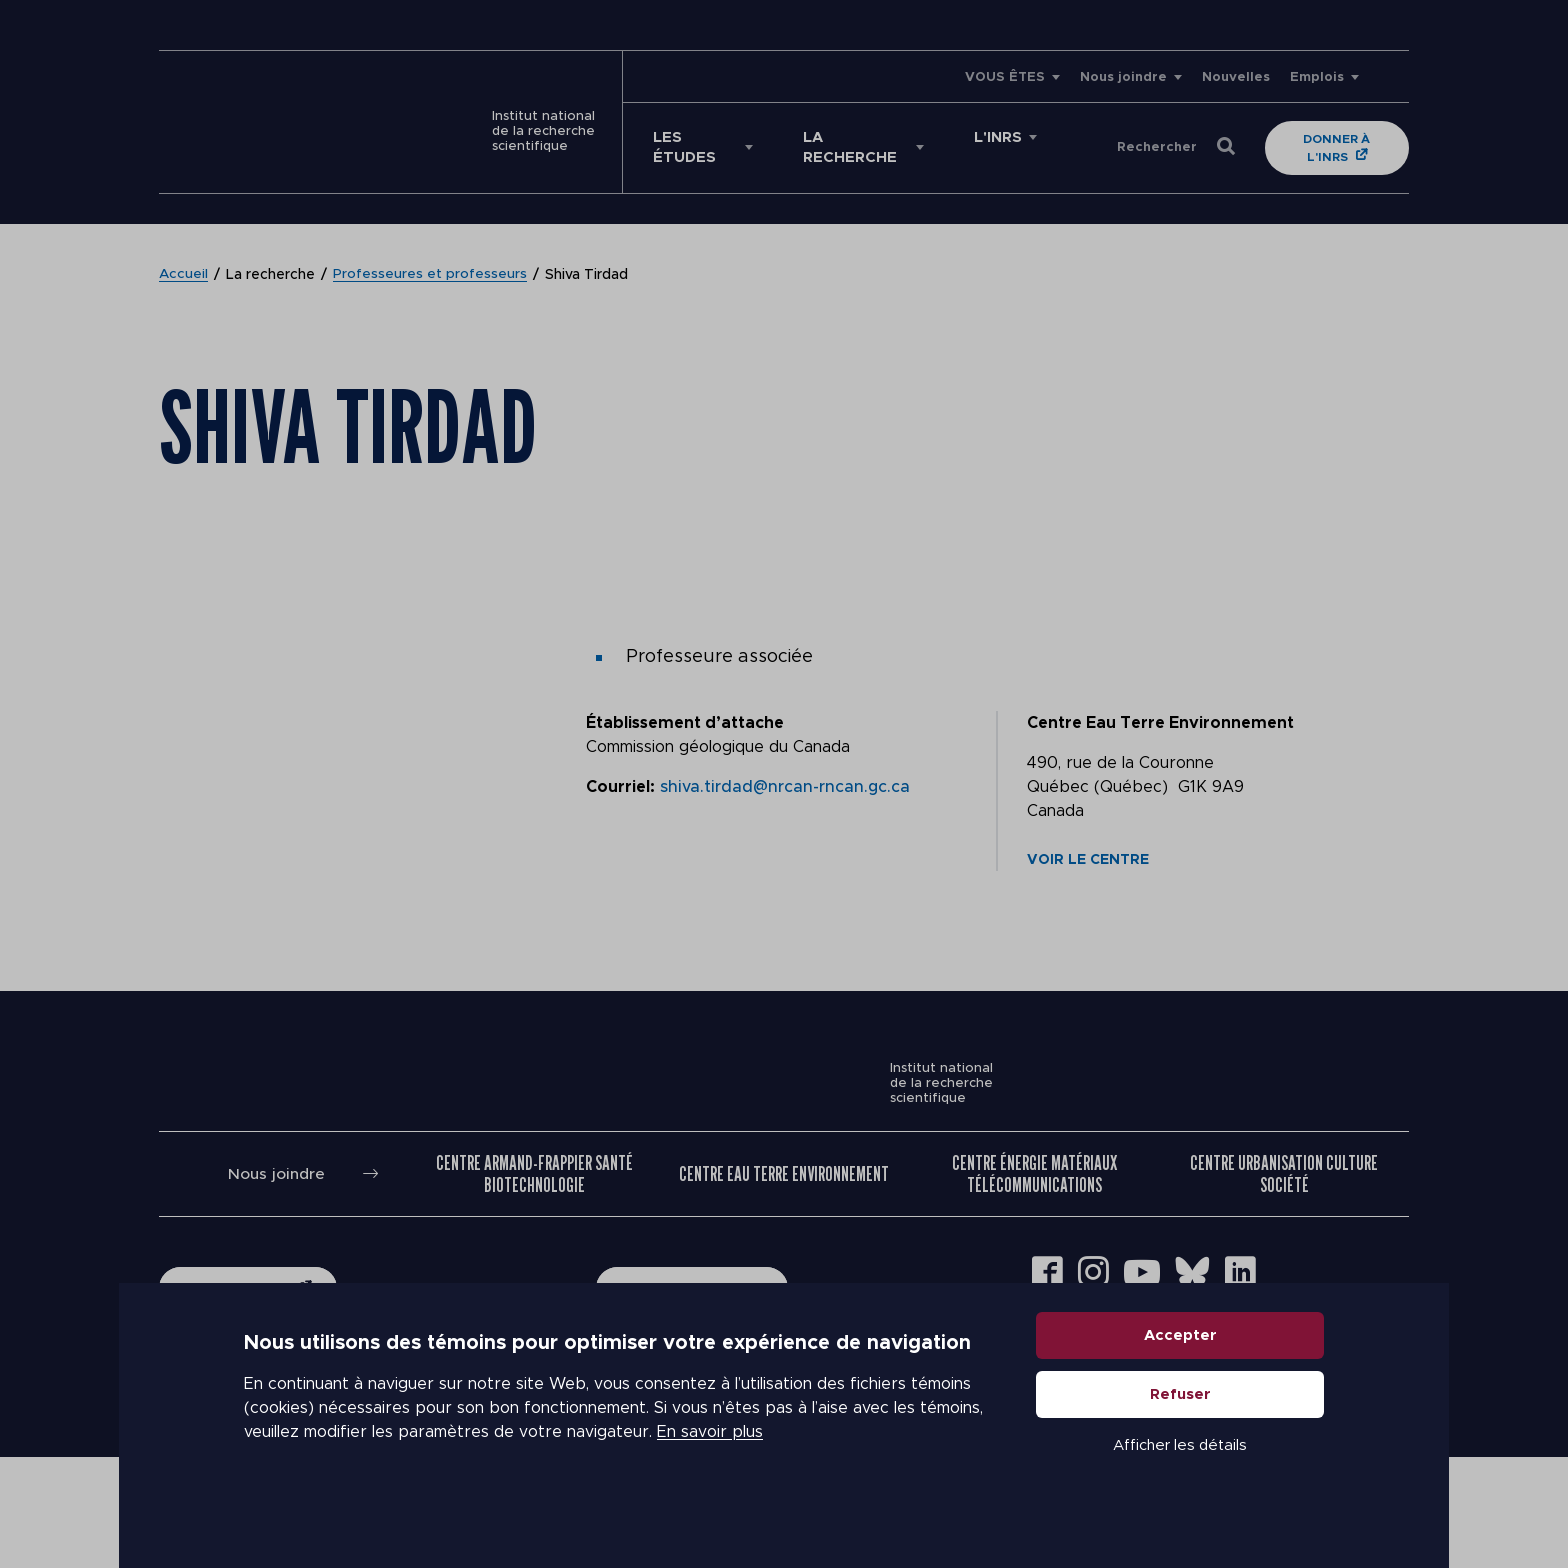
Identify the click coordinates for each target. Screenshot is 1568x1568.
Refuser (1180, 1430)
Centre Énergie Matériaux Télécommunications (1034, 1284)
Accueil (184, 255)
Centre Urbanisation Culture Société (1284, 1284)
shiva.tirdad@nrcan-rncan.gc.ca (785, 767)
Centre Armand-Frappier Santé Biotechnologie (534, 1284)
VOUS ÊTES (1005, 77)
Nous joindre (1123, 77)
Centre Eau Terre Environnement (784, 1284)
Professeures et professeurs (431, 255)
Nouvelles (1236, 77)
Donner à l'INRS (1320, 138)
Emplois (1317, 77)
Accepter (1180, 1371)
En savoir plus (710, 1468)
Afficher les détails (1180, 1481)
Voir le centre (1088, 840)
